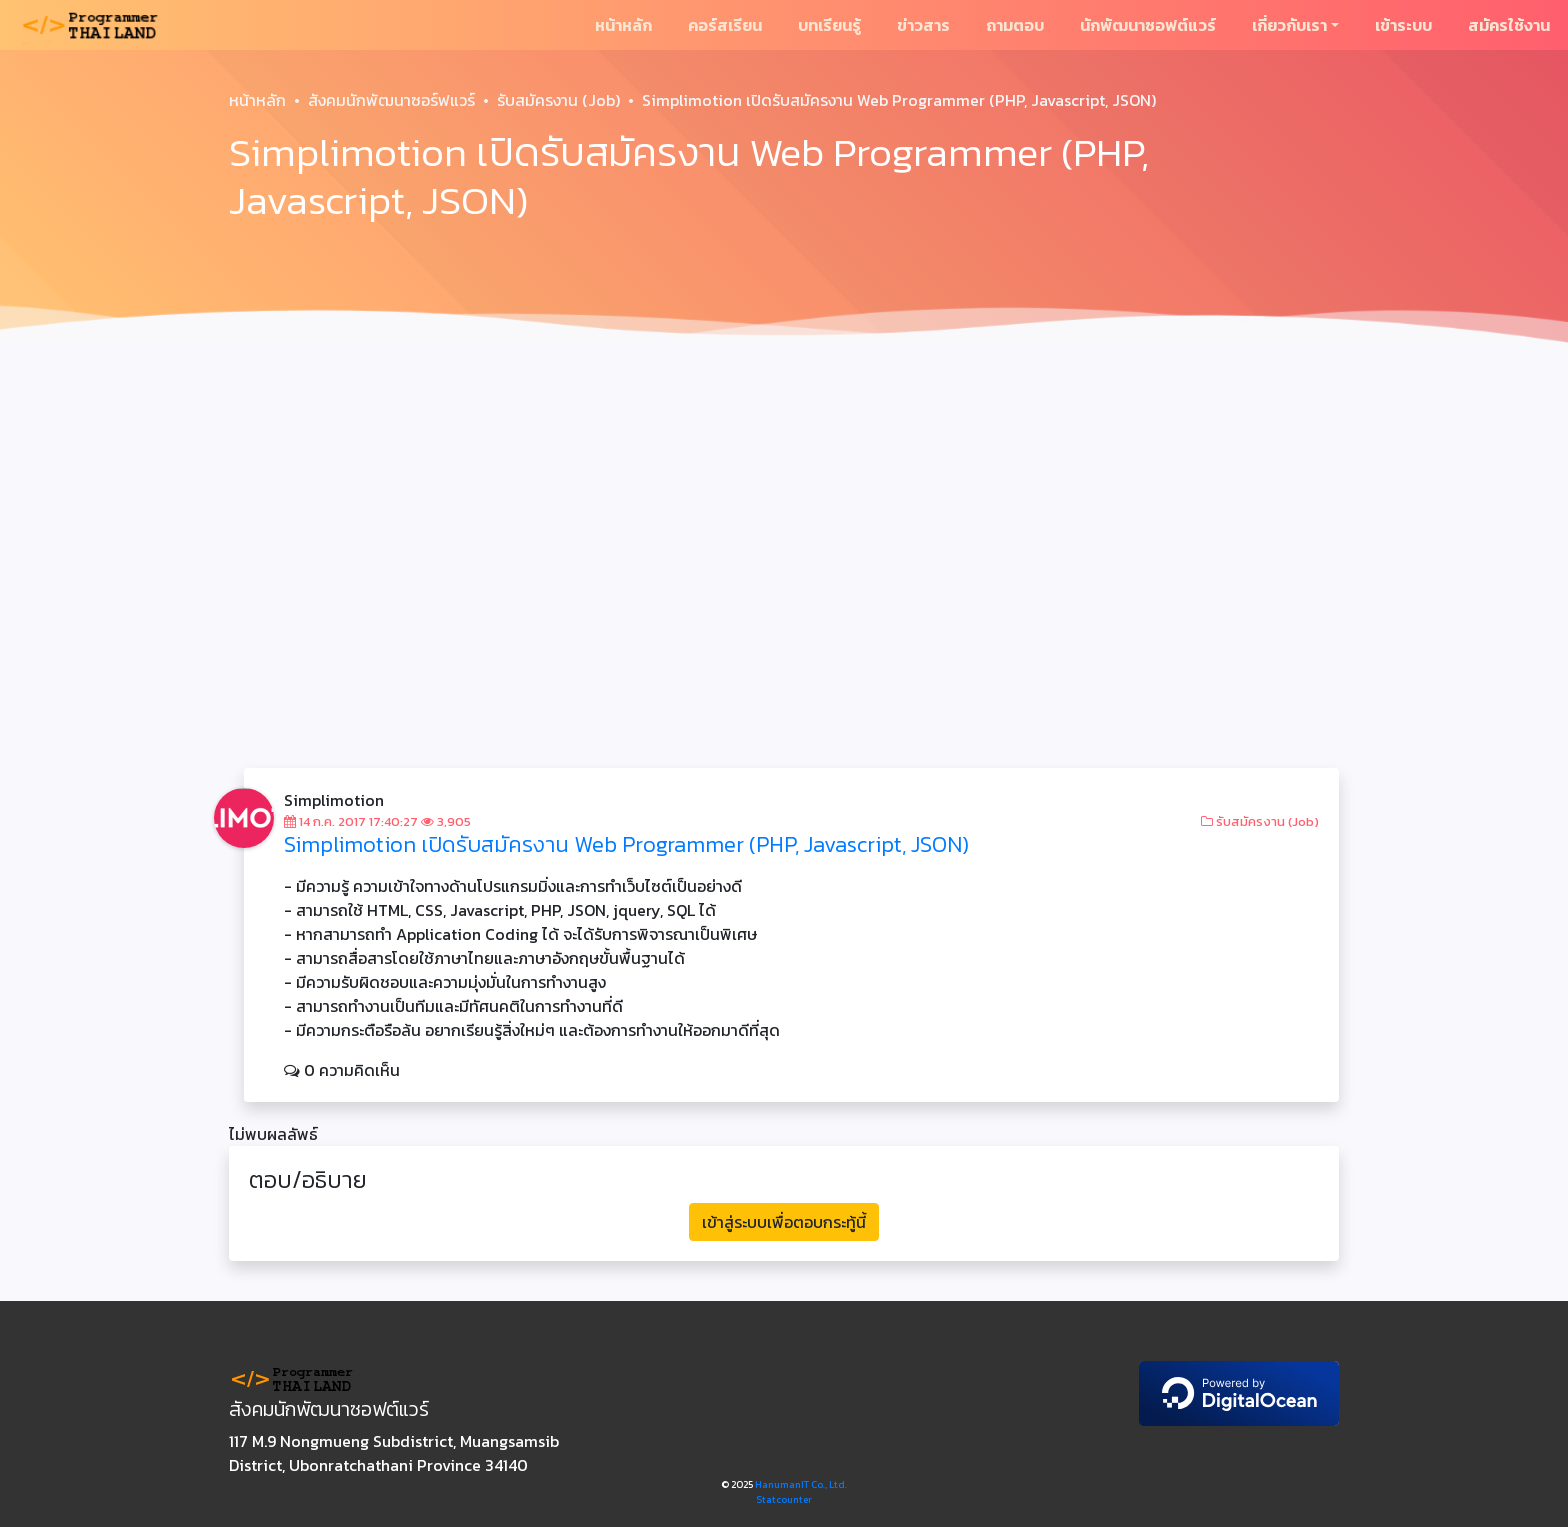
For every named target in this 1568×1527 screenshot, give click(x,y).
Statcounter (784, 1499)
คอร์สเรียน (725, 25)
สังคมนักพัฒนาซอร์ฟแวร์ (391, 100)
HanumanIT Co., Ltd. (801, 1484)
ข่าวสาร (923, 25)
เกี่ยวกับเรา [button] (1289, 25)
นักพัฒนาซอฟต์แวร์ (1148, 25)
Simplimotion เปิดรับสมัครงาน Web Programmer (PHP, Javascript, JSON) (626, 844)
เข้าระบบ (1403, 25)
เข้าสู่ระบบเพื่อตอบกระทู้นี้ (784, 1222)
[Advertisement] (784, 504)
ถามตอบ (1015, 25)
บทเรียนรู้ (829, 25)
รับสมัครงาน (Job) (558, 100)
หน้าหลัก (623, 25)
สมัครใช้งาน (1509, 25)
